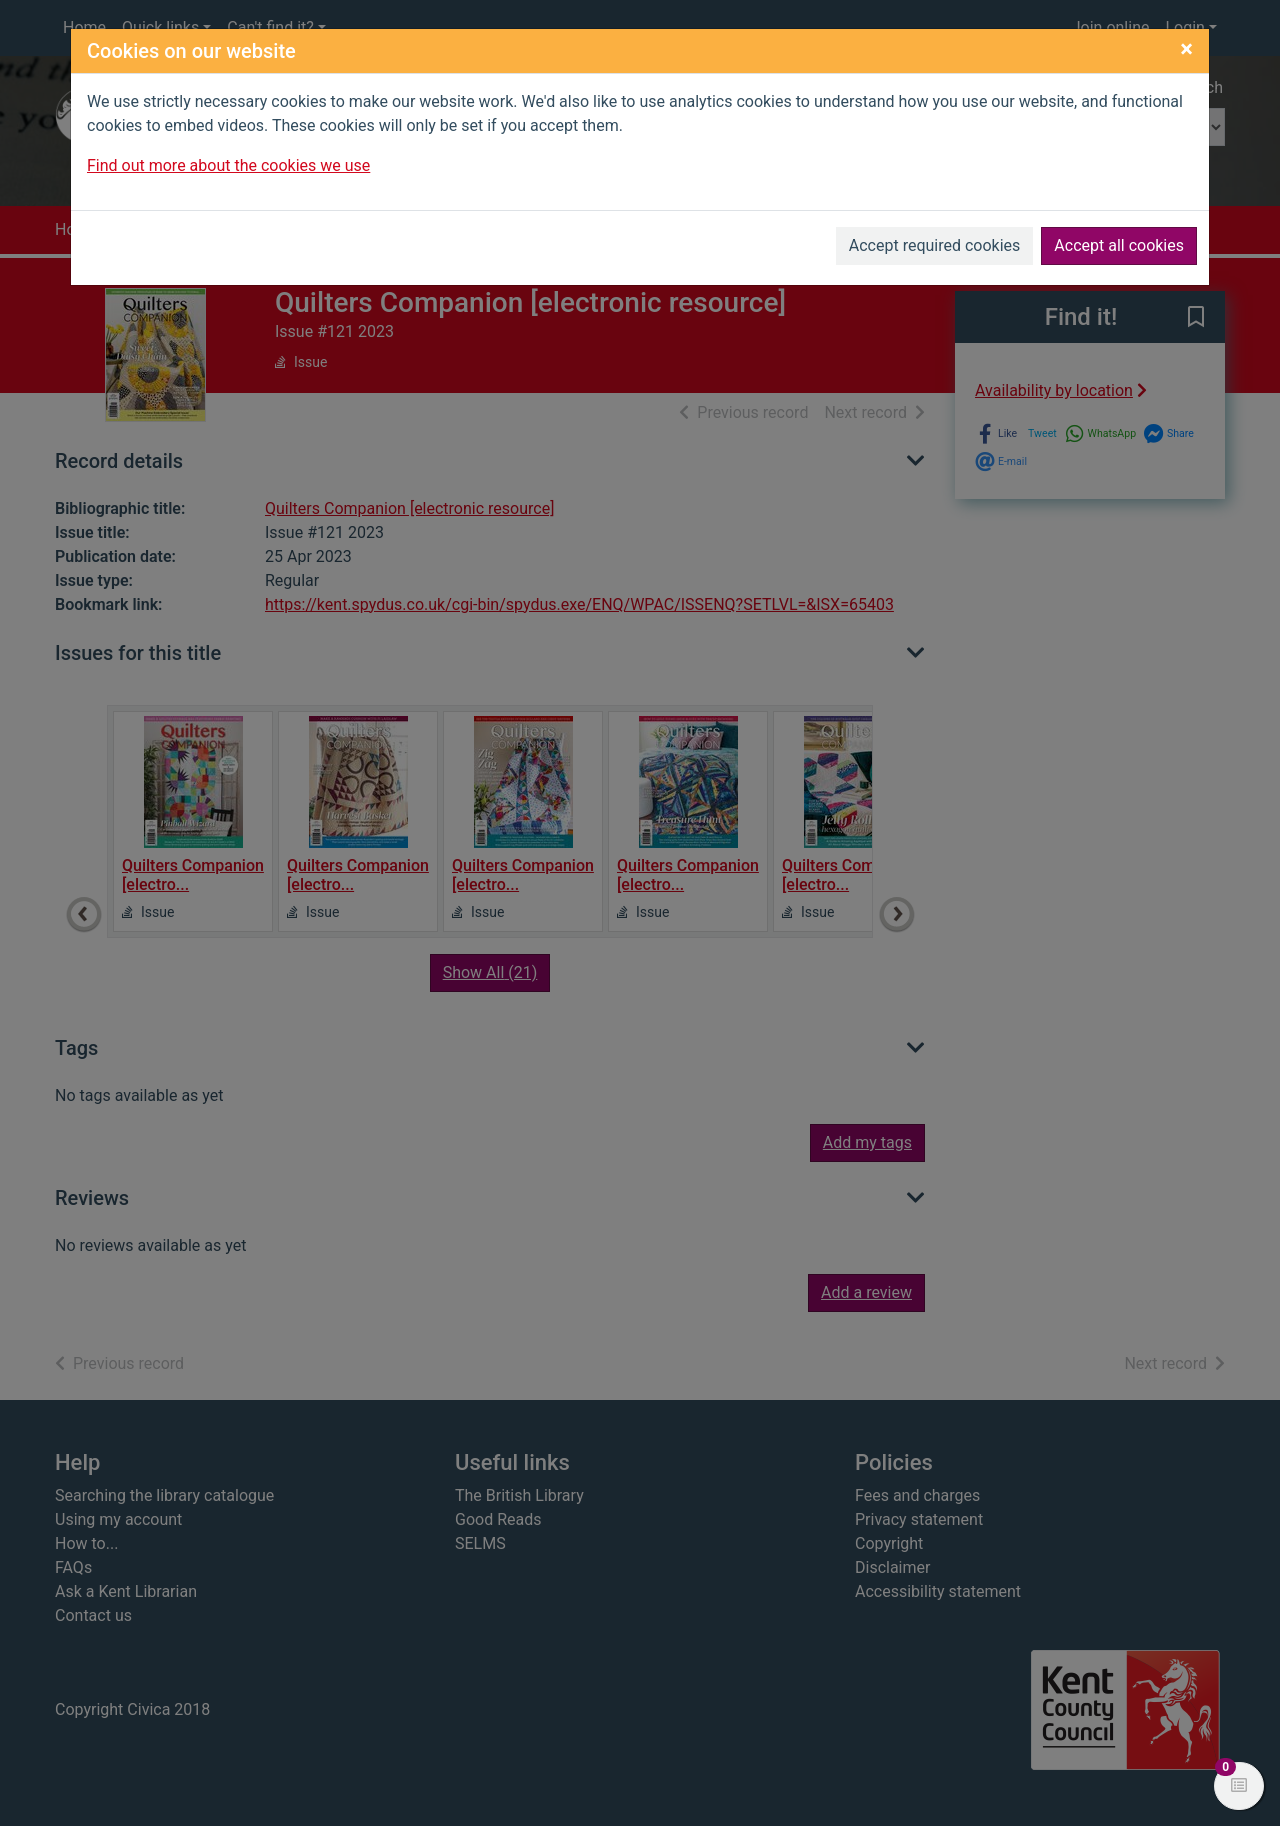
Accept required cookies (935, 245)
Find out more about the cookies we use (228, 165)
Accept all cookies (1119, 245)
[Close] (1186, 49)
